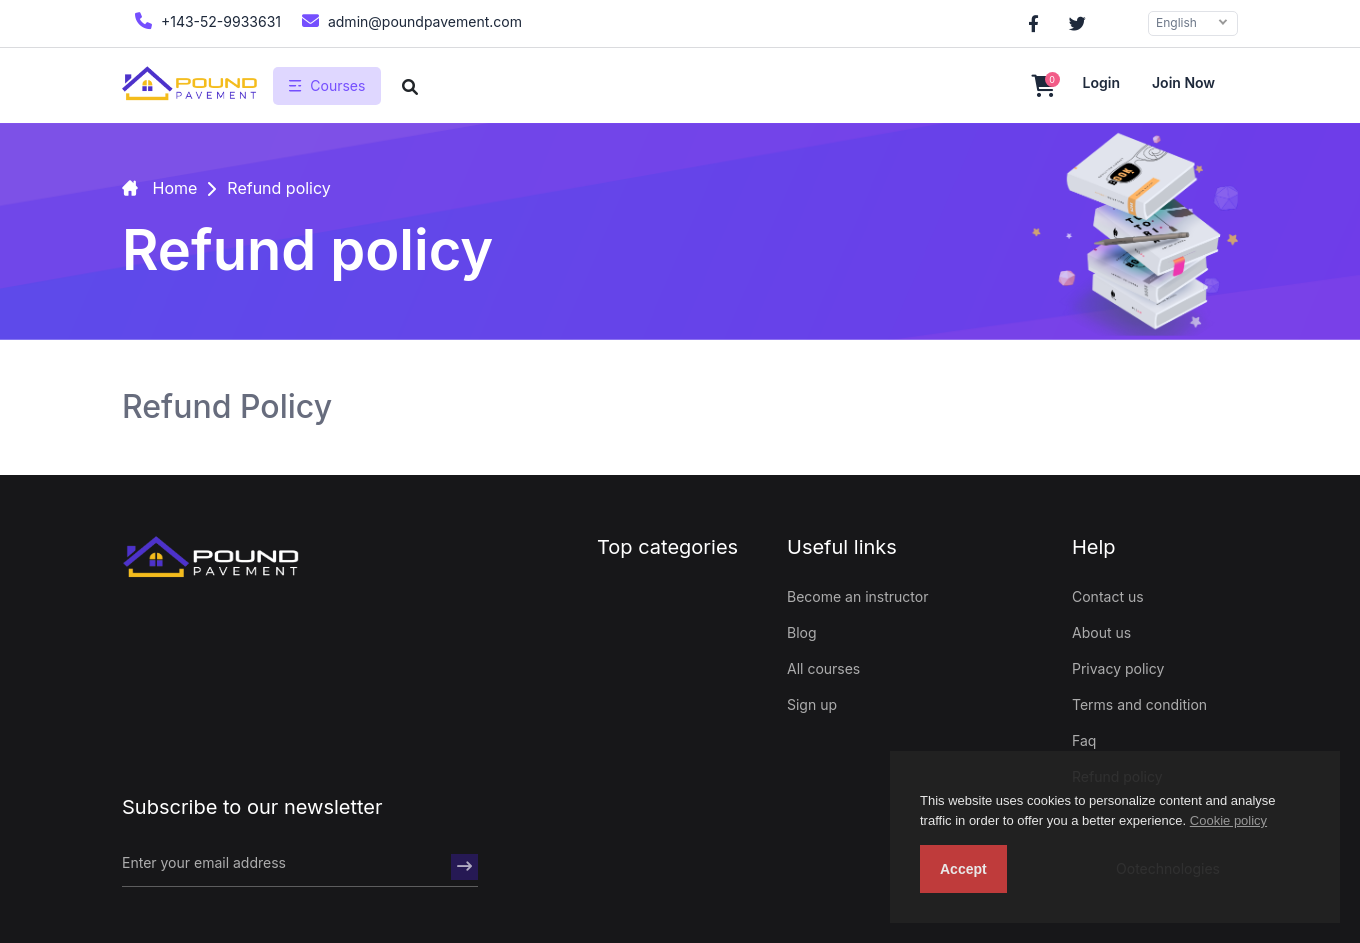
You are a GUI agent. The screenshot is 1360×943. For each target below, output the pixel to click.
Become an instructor (857, 596)
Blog (802, 632)
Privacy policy (1118, 668)
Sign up (812, 704)
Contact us (1108, 596)
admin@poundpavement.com (409, 20)
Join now (1183, 82)
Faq (1084, 740)
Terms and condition (1139, 704)
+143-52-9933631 (205, 20)
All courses (823, 668)
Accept (963, 869)
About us (1101, 632)
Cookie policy (1228, 820)
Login (1101, 82)
